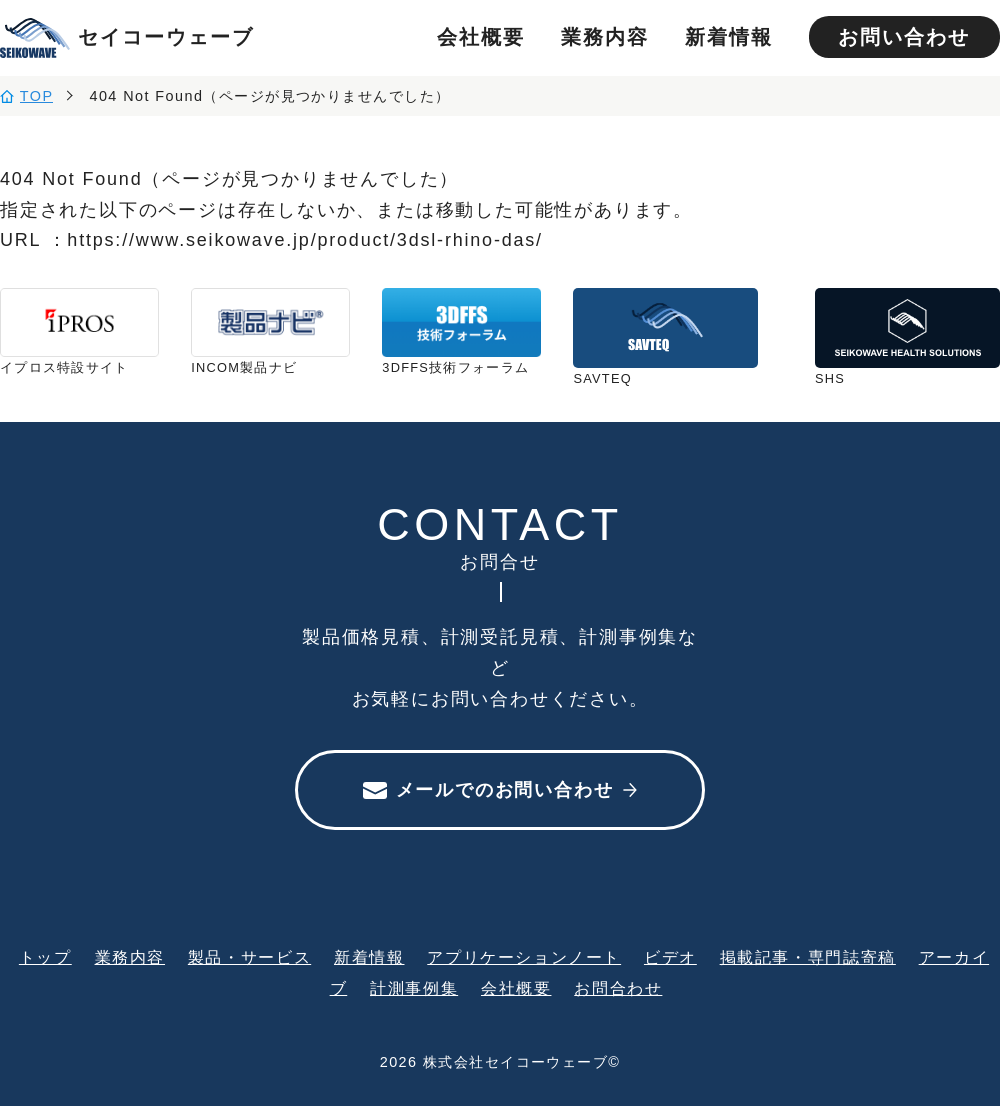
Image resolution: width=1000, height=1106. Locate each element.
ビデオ (670, 957)
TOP (37, 96)
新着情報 (729, 37)
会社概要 (481, 37)
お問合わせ (618, 988)
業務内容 (605, 37)
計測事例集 (414, 988)
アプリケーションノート (524, 957)
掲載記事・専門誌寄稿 (808, 957)
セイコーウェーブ (127, 38)
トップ (45, 957)
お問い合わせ (904, 37)
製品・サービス (249, 957)
